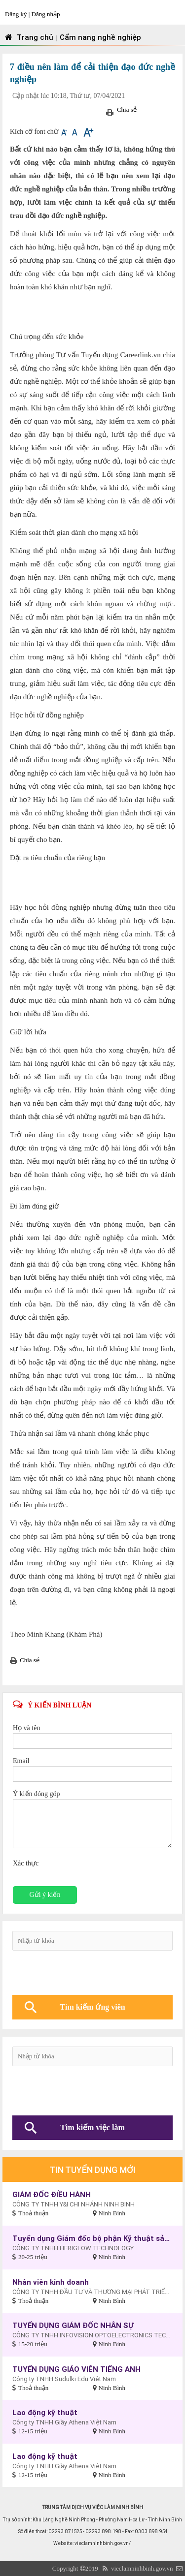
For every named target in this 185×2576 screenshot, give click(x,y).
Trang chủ (27, 37)
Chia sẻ (127, 109)
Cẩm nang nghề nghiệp (100, 37)
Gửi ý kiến (45, 1894)
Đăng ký (17, 14)
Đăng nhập (46, 14)
